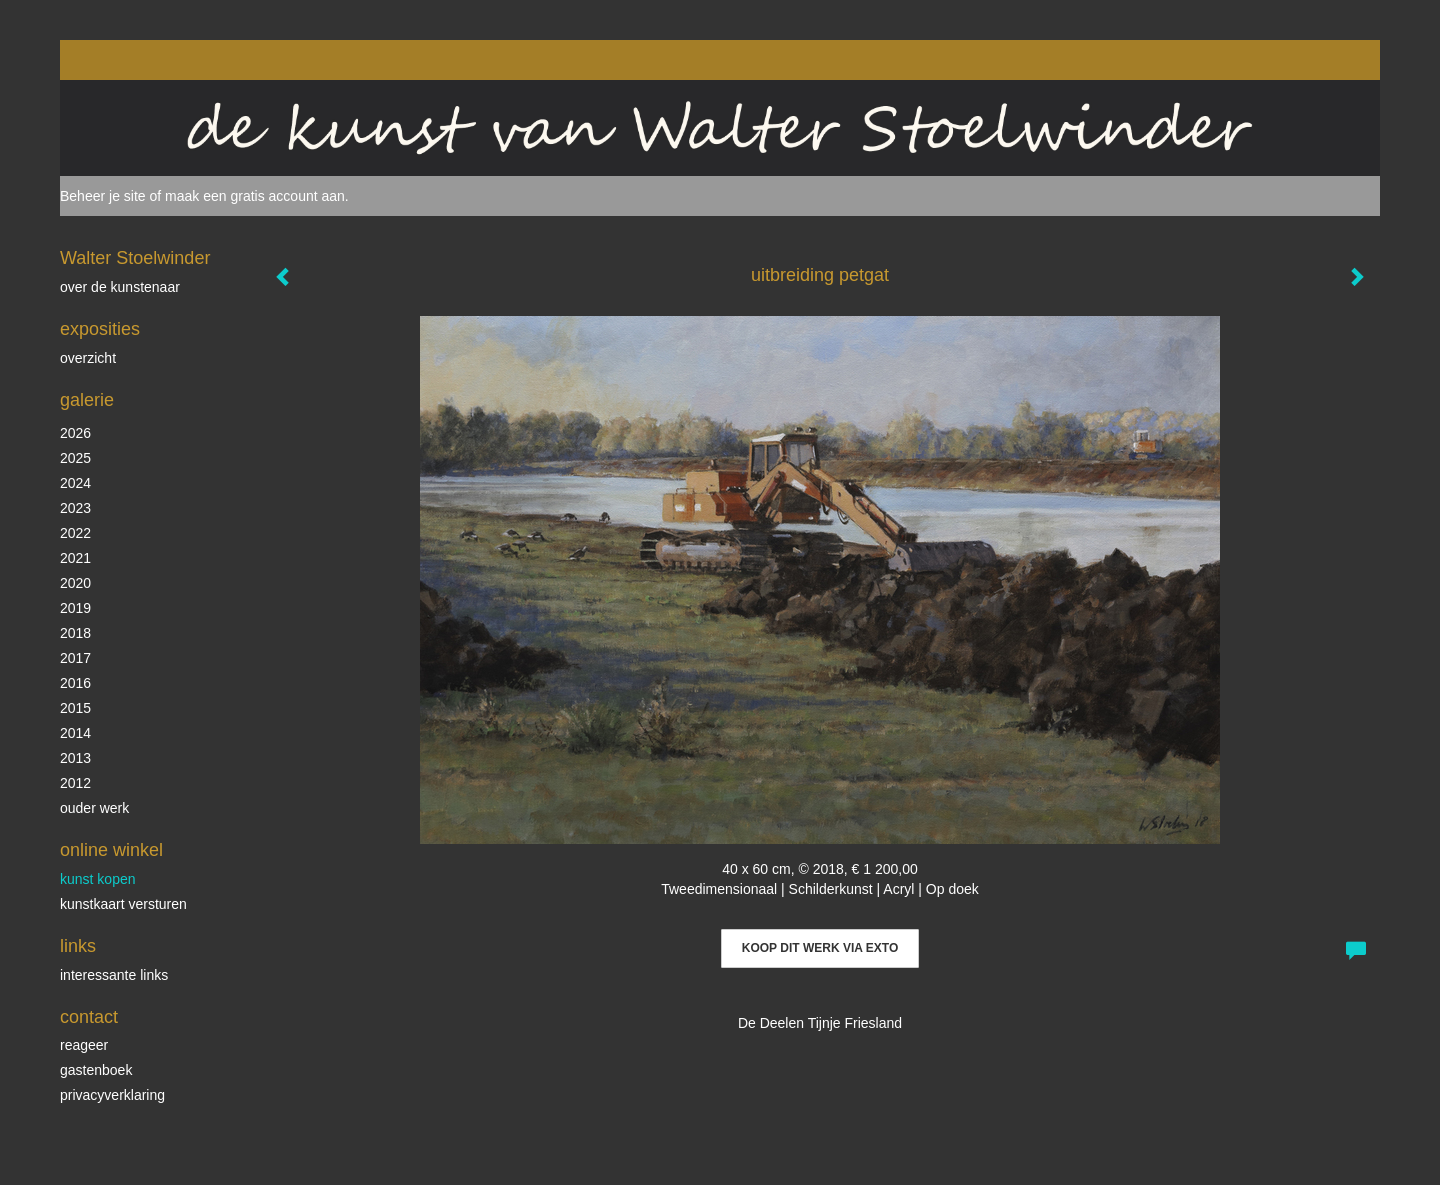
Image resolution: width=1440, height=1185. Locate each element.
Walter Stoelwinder (135, 258)
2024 (75, 483)
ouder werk (94, 808)
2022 (75, 533)
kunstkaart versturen (123, 904)
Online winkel (111, 850)
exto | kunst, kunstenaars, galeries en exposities (116, 60)
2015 (75, 708)
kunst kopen (98, 879)
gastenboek (96, 1070)
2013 (75, 758)
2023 (75, 508)
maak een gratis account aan (255, 196)
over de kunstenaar (120, 287)
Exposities (100, 329)
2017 (75, 658)
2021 (75, 558)
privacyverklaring (112, 1095)
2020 (75, 583)
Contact (89, 1017)
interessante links (114, 975)
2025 (75, 458)
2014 (75, 733)
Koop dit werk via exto (820, 948)
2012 (75, 783)
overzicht (88, 358)
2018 (75, 633)
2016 (75, 683)
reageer (84, 1045)
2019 (75, 608)
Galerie (87, 400)
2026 (75, 433)
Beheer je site (103, 196)
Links (78, 946)
